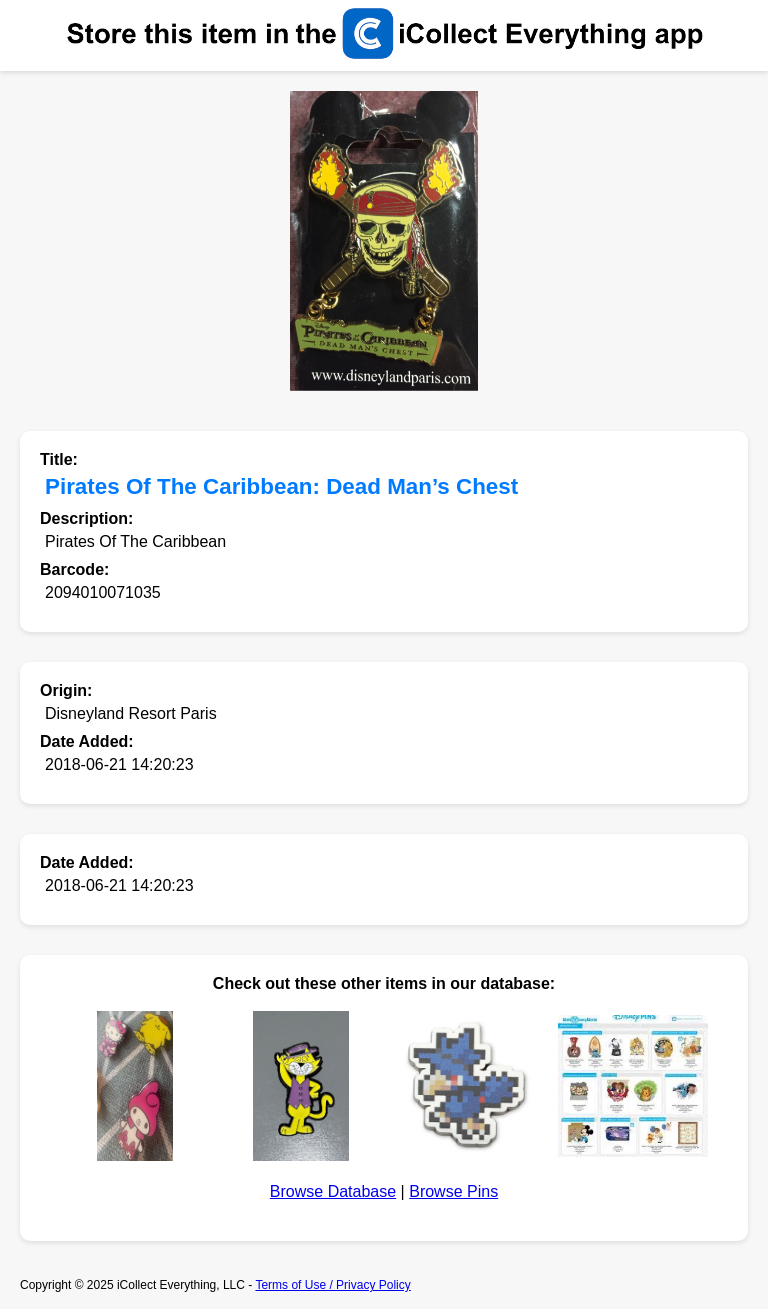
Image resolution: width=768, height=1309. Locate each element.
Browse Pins (453, 1191)
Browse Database (333, 1191)
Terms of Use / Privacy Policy (332, 1285)
